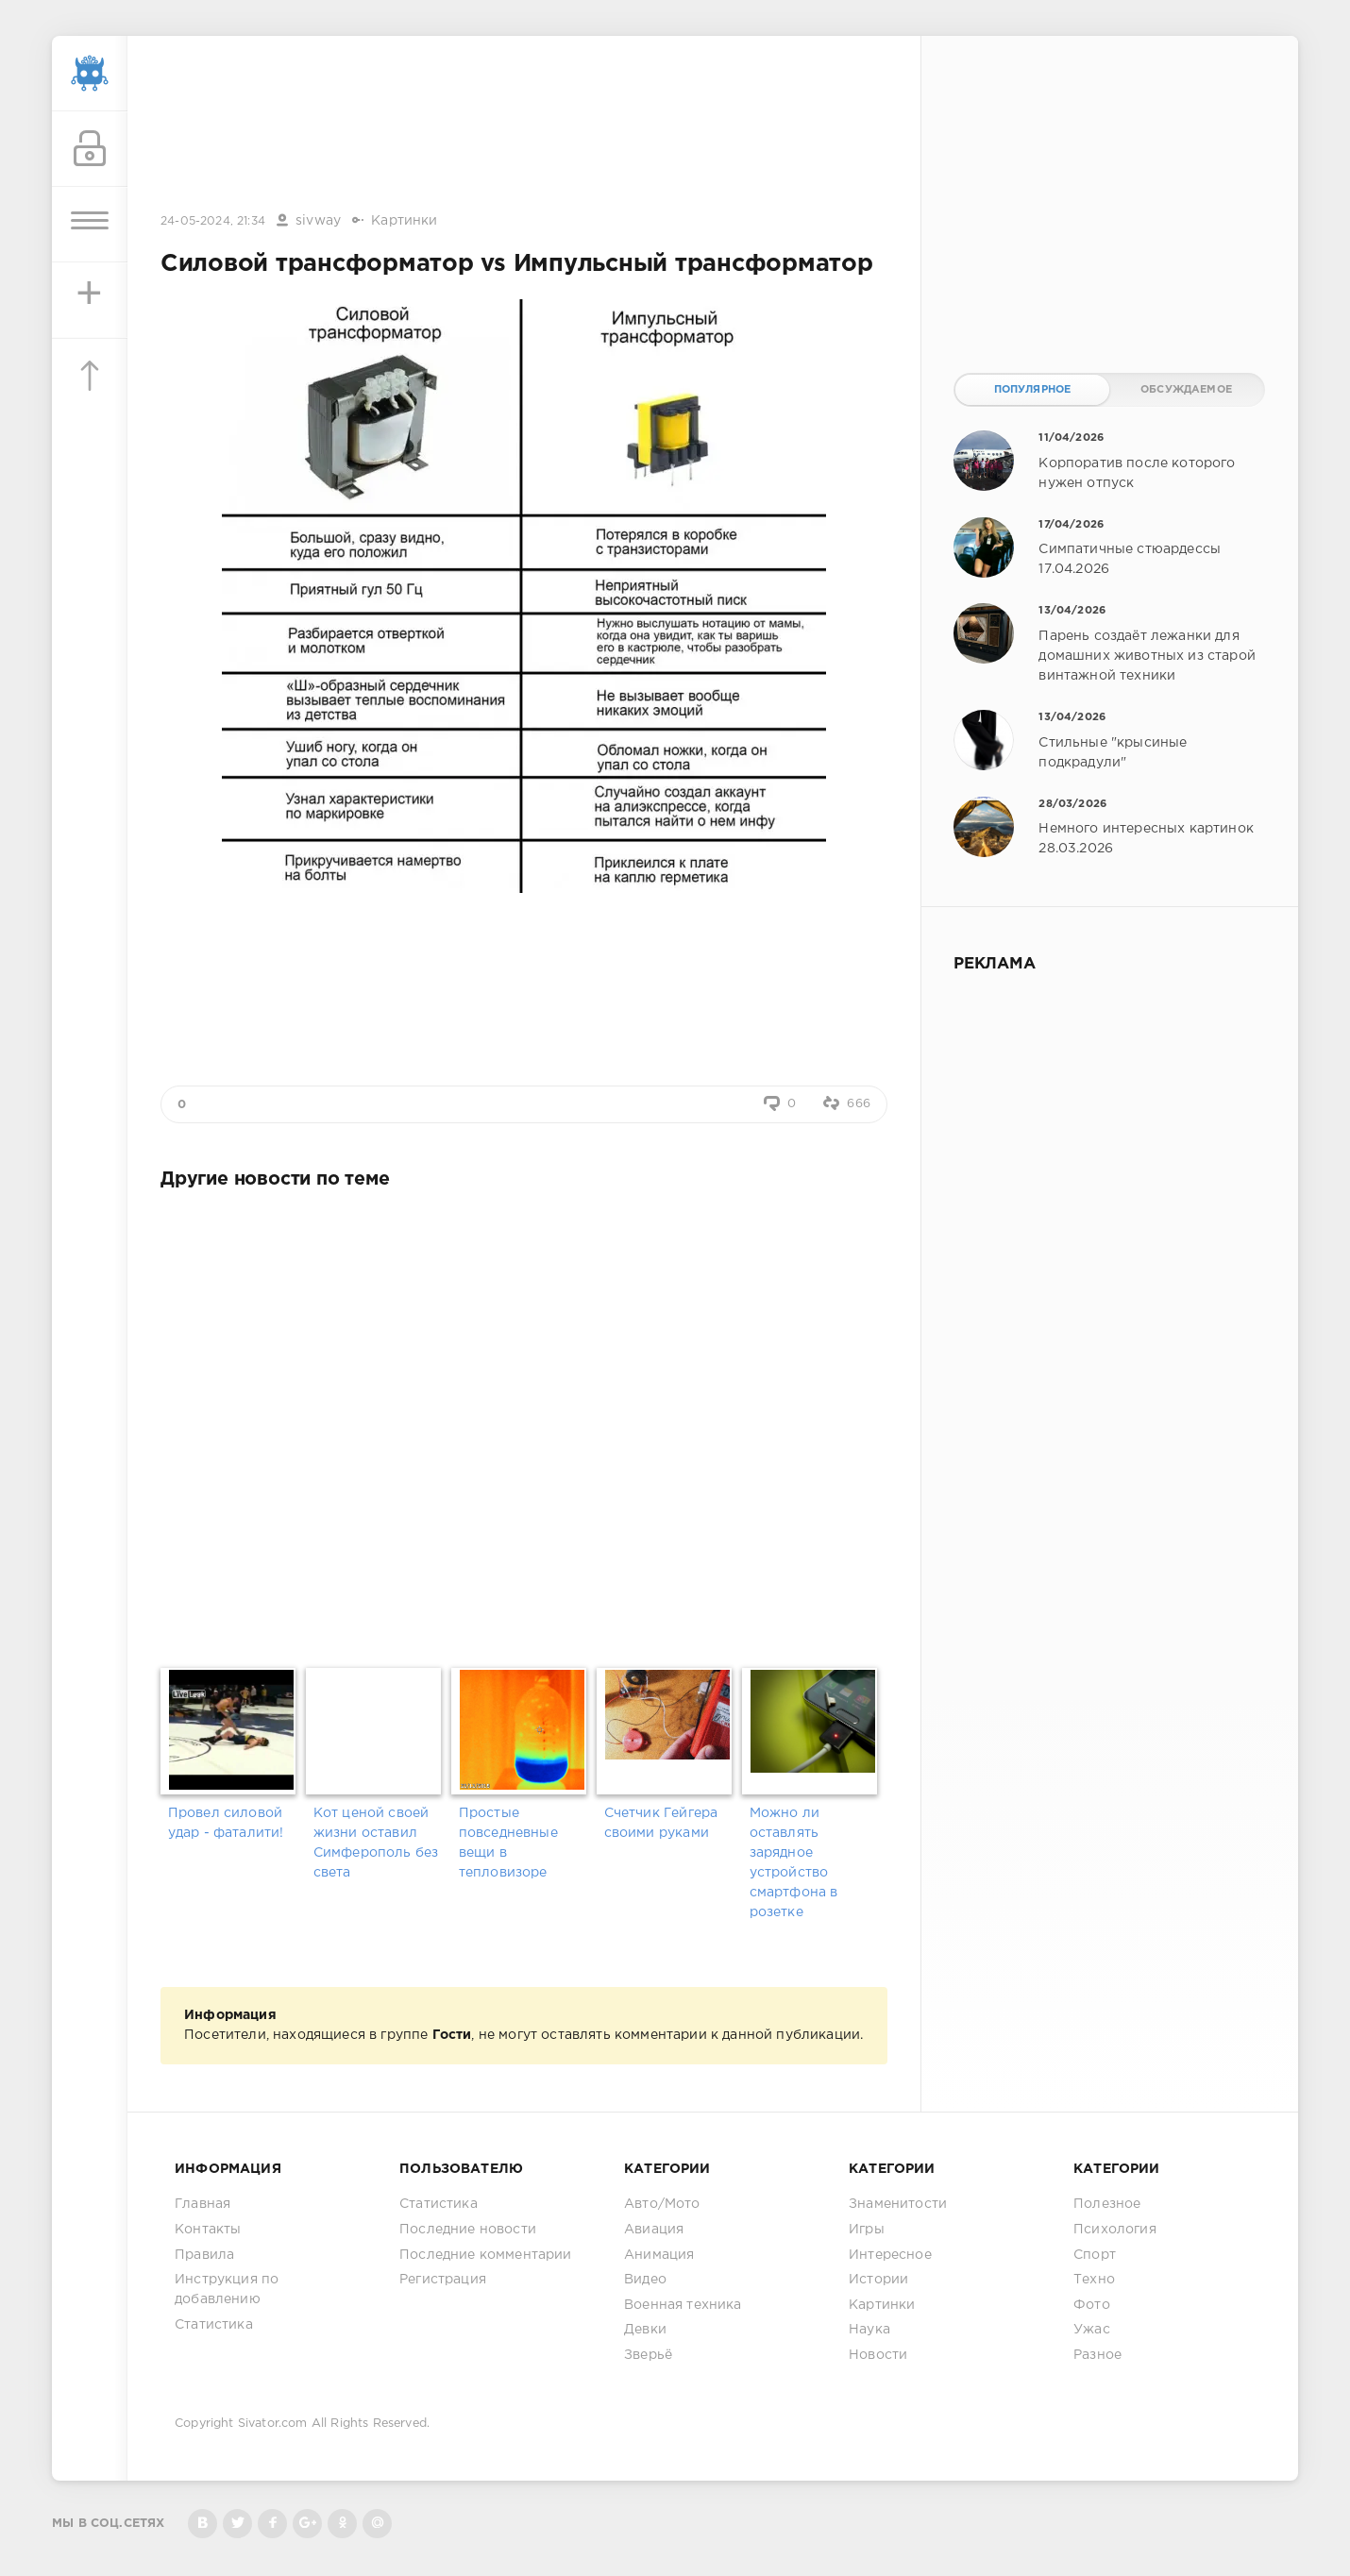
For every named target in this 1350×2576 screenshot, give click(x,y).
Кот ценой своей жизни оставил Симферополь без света (376, 1843)
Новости (878, 2355)
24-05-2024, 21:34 (212, 221)
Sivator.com (273, 2423)
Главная (202, 2204)
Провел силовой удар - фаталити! (226, 1823)
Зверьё (648, 2355)
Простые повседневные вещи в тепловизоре (508, 1843)
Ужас (1091, 2329)
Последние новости (467, 2229)
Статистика (214, 2325)
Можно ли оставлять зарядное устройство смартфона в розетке (794, 1863)
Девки (645, 2329)
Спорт (1094, 2255)
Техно (1094, 2279)
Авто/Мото (662, 2204)
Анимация (659, 2255)
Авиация (653, 2229)
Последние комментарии (485, 2255)
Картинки (404, 221)
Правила (204, 2255)
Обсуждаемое (1186, 390)
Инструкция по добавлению (226, 2289)
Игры (867, 2229)
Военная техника (683, 2305)
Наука (869, 2329)
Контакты (208, 2229)
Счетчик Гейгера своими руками (661, 1823)
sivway (318, 221)
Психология (1114, 2229)
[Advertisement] (524, 125)
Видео (645, 2279)
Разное (1097, 2355)
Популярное (1033, 390)
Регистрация (442, 2279)
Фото (1091, 2305)
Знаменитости (898, 2204)
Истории (878, 2279)
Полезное (1106, 2204)
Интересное (890, 2255)
